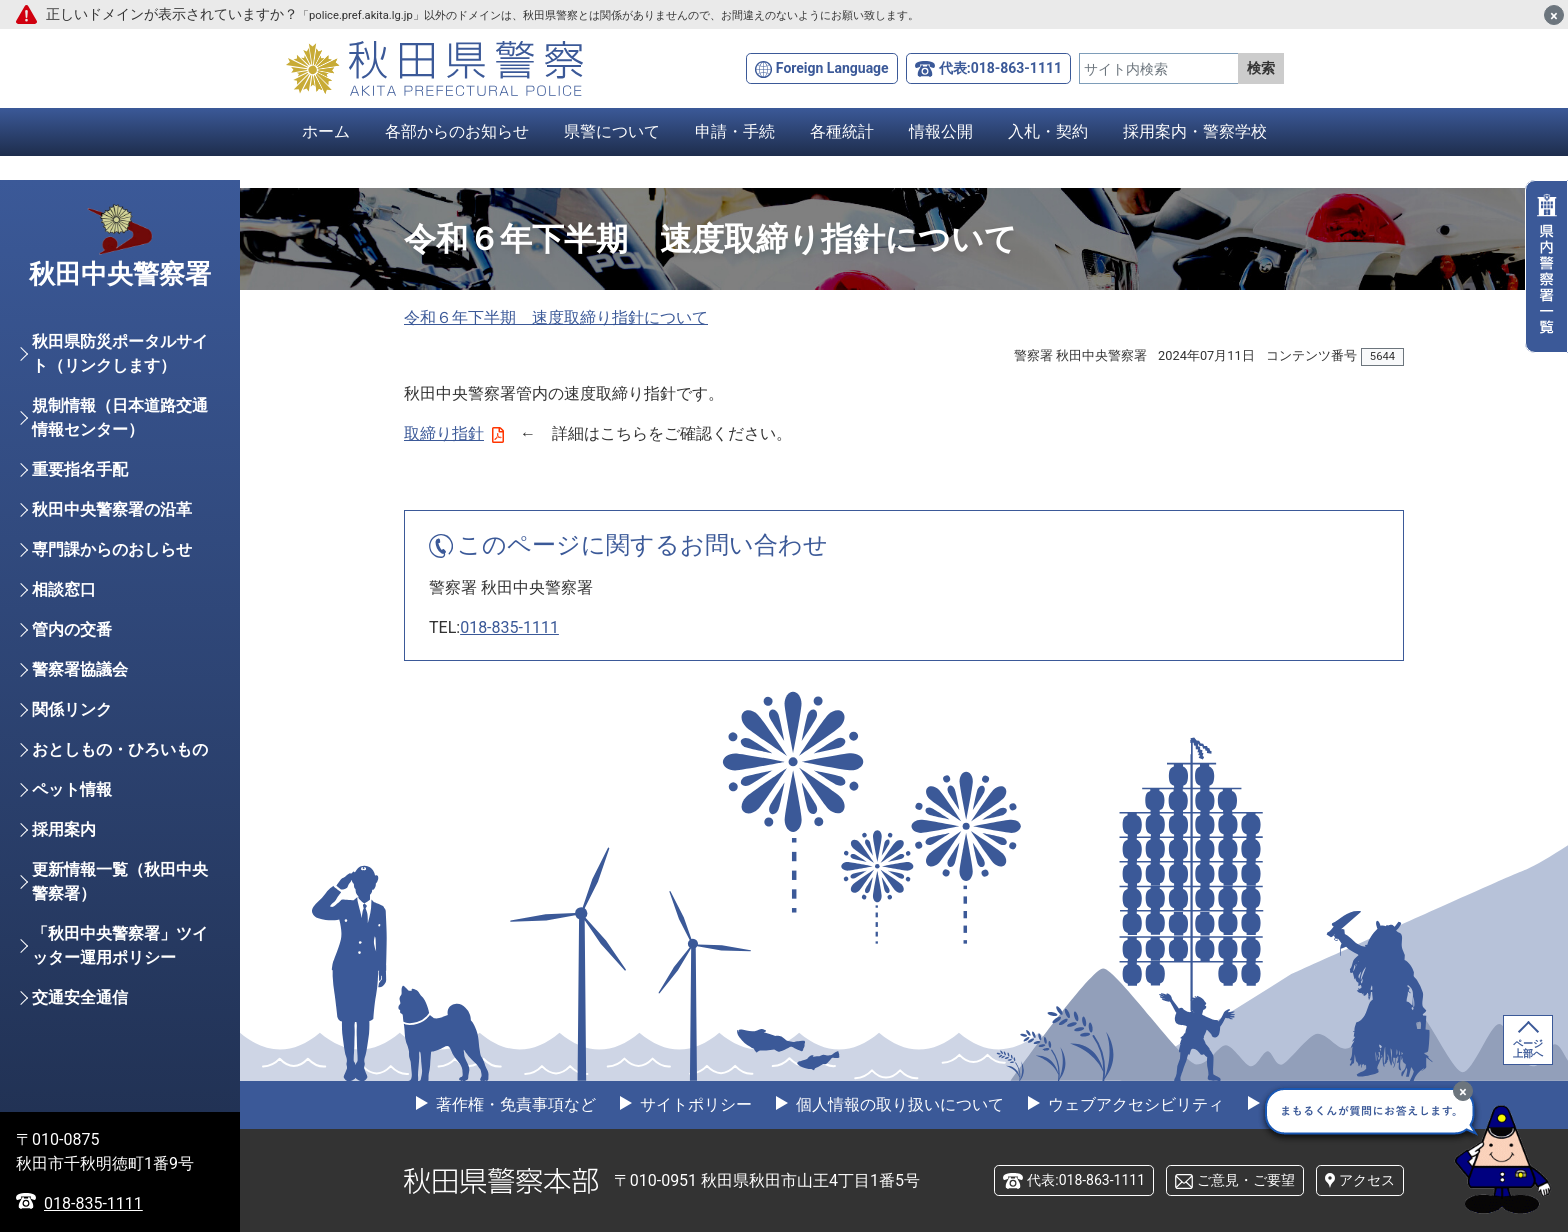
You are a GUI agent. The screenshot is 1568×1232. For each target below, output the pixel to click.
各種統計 (842, 131)
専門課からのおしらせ (112, 549)
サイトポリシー (694, 1104)
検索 (1261, 68)
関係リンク (72, 709)
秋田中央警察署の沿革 (112, 509)
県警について (612, 131)
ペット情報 (72, 789)
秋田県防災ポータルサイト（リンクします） (120, 353)
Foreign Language (832, 68)
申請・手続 (735, 131)
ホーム (326, 131)
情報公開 (941, 131)
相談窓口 (64, 589)
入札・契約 (1048, 131)
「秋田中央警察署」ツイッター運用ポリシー (120, 945)
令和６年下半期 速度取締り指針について (556, 317)
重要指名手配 (80, 469)
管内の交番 (72, 629)
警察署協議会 (80, 669)
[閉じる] (1554, 15)
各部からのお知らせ (457, 131)
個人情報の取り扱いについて (898, 1104)
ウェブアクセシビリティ (1134, 1104)
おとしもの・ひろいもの (120, 749)
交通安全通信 (80, 997)
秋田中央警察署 (120, 274)
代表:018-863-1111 (1000, 68)
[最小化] (1463, 1091)
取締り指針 (454, 433)
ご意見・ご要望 (1246, 1180)
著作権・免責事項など (514, 1104)
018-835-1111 (509, 627)
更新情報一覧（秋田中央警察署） (120, 881)
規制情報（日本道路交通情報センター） (120, 417)
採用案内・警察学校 (1195, 131)
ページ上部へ (1528, 1048)
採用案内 (64, 829)
